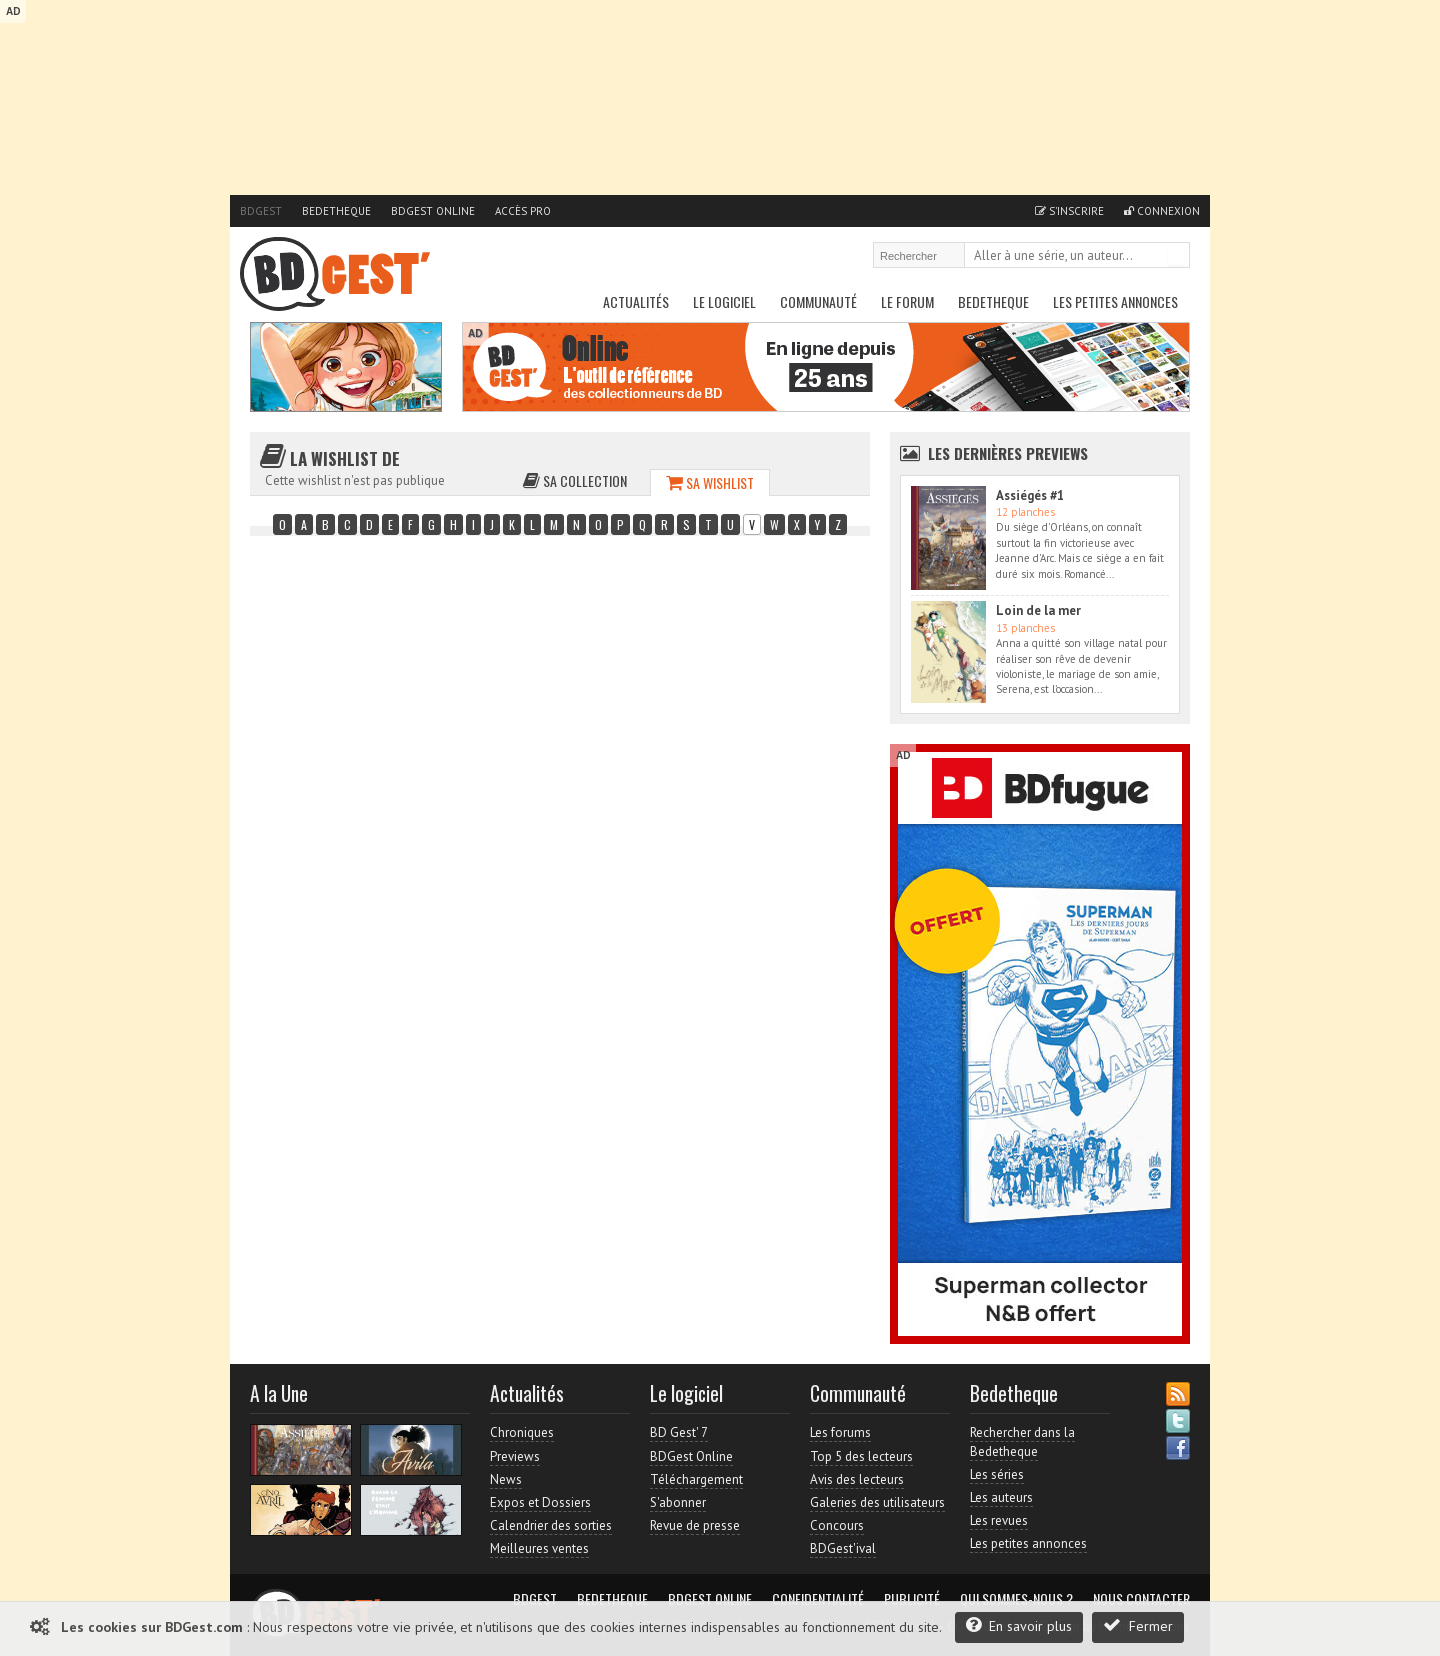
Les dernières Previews (1008, 453)
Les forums (840, 1432)
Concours (837, 1525)
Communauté (818, 301)
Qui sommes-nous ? (1016, 1599)
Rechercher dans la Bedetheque (1022, 1441)
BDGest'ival (843, 1548)
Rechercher (1176, 257)
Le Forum (907, 301)
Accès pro (523, 211)
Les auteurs (1001, 1497)
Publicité (912, 1599)
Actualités (636, 301)
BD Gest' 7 (679, 1432)
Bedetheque (336, 211)
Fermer (1138, 1625)
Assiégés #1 (1030, 495)
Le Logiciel (724, 301)
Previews (515, 1456)
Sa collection (575, 480)
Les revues (999, 1520)
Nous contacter (1141, 1599)
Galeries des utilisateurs (877, 1502)
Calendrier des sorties (551, 1525)
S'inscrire (1069, 211)
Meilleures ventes (539, 1548)
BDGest (261, 211)
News (506, 1479)
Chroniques (522, 1432)
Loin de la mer (1038, 610)
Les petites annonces (1115, 301)
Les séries (997, 1474)
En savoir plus (1019, 1625)
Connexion (1162, 211)
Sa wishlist (710, 482)
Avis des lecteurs (857, 1479)
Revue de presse (695, 1525)
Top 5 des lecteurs (861, 1456)
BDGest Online (433, 211)
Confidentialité (818, 1599)
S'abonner (678, 1502)
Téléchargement (696, 1479)
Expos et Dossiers (540, 1502)
